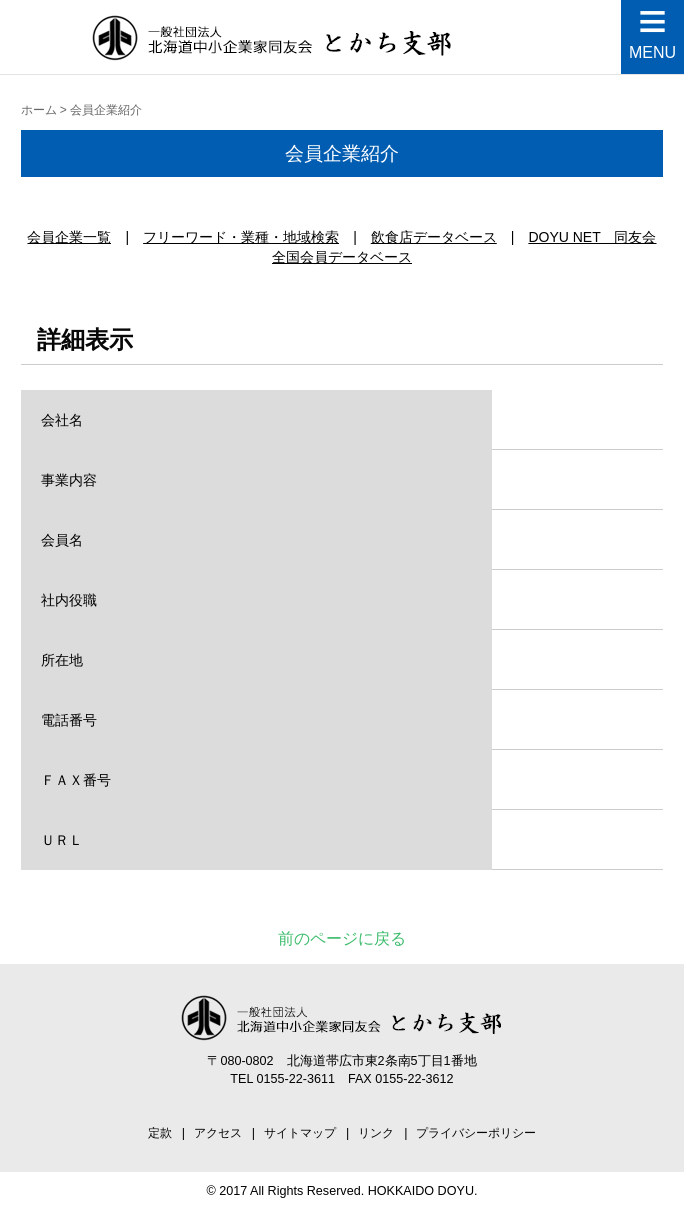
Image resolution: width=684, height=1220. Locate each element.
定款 (160, 1133)
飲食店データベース (434, 237)
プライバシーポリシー (476, 1133)
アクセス (218, 1133)
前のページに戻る (342, 938)
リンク (376, 1133)
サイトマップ (300, 1133)
